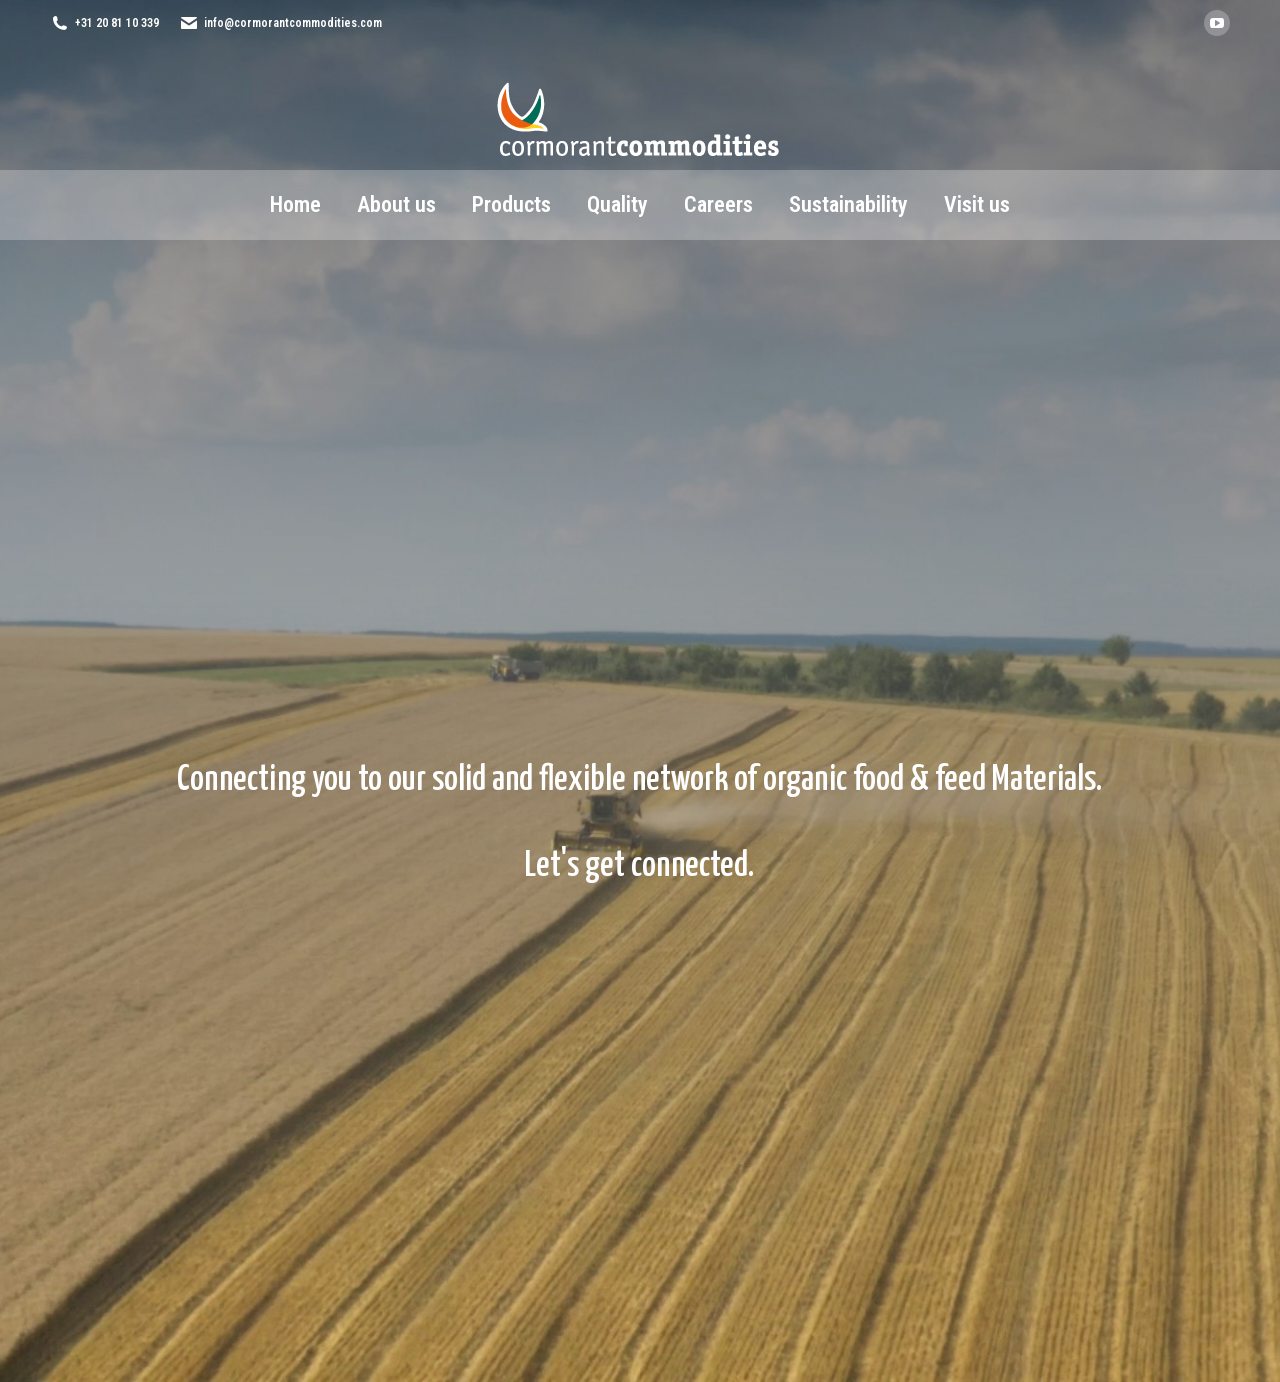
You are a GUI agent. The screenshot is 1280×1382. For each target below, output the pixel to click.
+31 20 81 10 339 (117, 23)
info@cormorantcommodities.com (293, 23)
